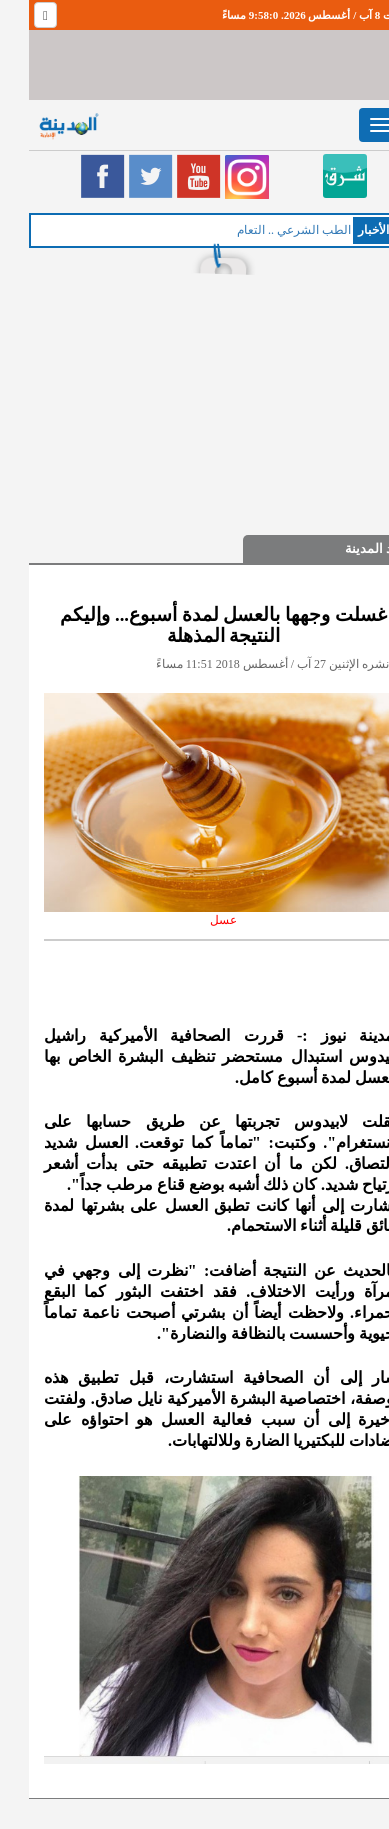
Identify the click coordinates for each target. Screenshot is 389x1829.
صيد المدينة (347, 548)
